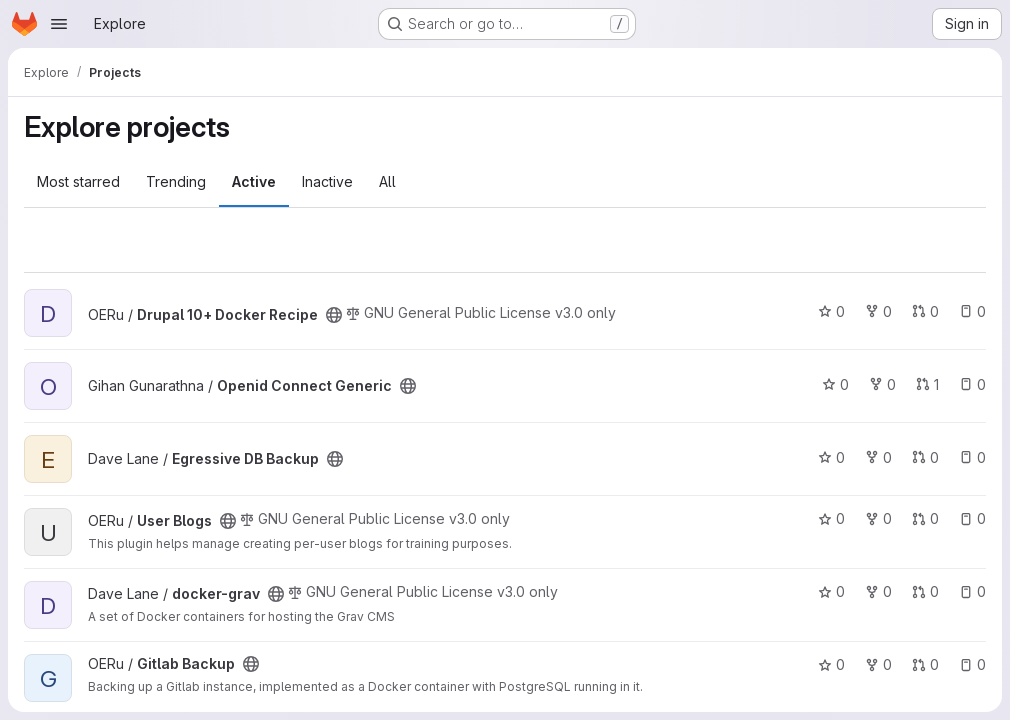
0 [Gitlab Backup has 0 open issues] (972, 664)
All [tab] (387, 181)
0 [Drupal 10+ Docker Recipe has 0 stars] (831, 311)
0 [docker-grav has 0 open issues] (972, 591)
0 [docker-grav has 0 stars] (831, 591)
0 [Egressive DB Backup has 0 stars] (831, 457)
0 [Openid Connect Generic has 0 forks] (882, 384)
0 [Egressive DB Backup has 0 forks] (878, 457)
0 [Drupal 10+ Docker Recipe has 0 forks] (878, 311)
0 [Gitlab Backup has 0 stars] (831, 664)
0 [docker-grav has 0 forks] (878, 591)
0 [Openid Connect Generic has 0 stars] (835, 384)
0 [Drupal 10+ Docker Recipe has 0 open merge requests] (925, 311)
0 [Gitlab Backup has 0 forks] (878, 664)
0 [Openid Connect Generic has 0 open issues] (972, 384)
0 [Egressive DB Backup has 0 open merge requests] (925, 457)
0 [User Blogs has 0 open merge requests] (925, 518)
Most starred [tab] (78, 181)
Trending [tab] (176, 181)
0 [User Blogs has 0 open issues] (972, 518)
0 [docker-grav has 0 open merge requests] (925, 591)
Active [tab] (254, 181)
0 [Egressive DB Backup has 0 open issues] (972, 457)
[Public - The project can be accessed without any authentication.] (334, 315)
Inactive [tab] (327, 181)
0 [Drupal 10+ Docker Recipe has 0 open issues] (972, 311)
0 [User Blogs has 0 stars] (831, 518)
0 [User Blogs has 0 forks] (878, 518)
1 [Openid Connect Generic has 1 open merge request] (927, 384)
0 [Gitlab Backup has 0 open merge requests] (925, 664)
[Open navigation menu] (59, 24)
